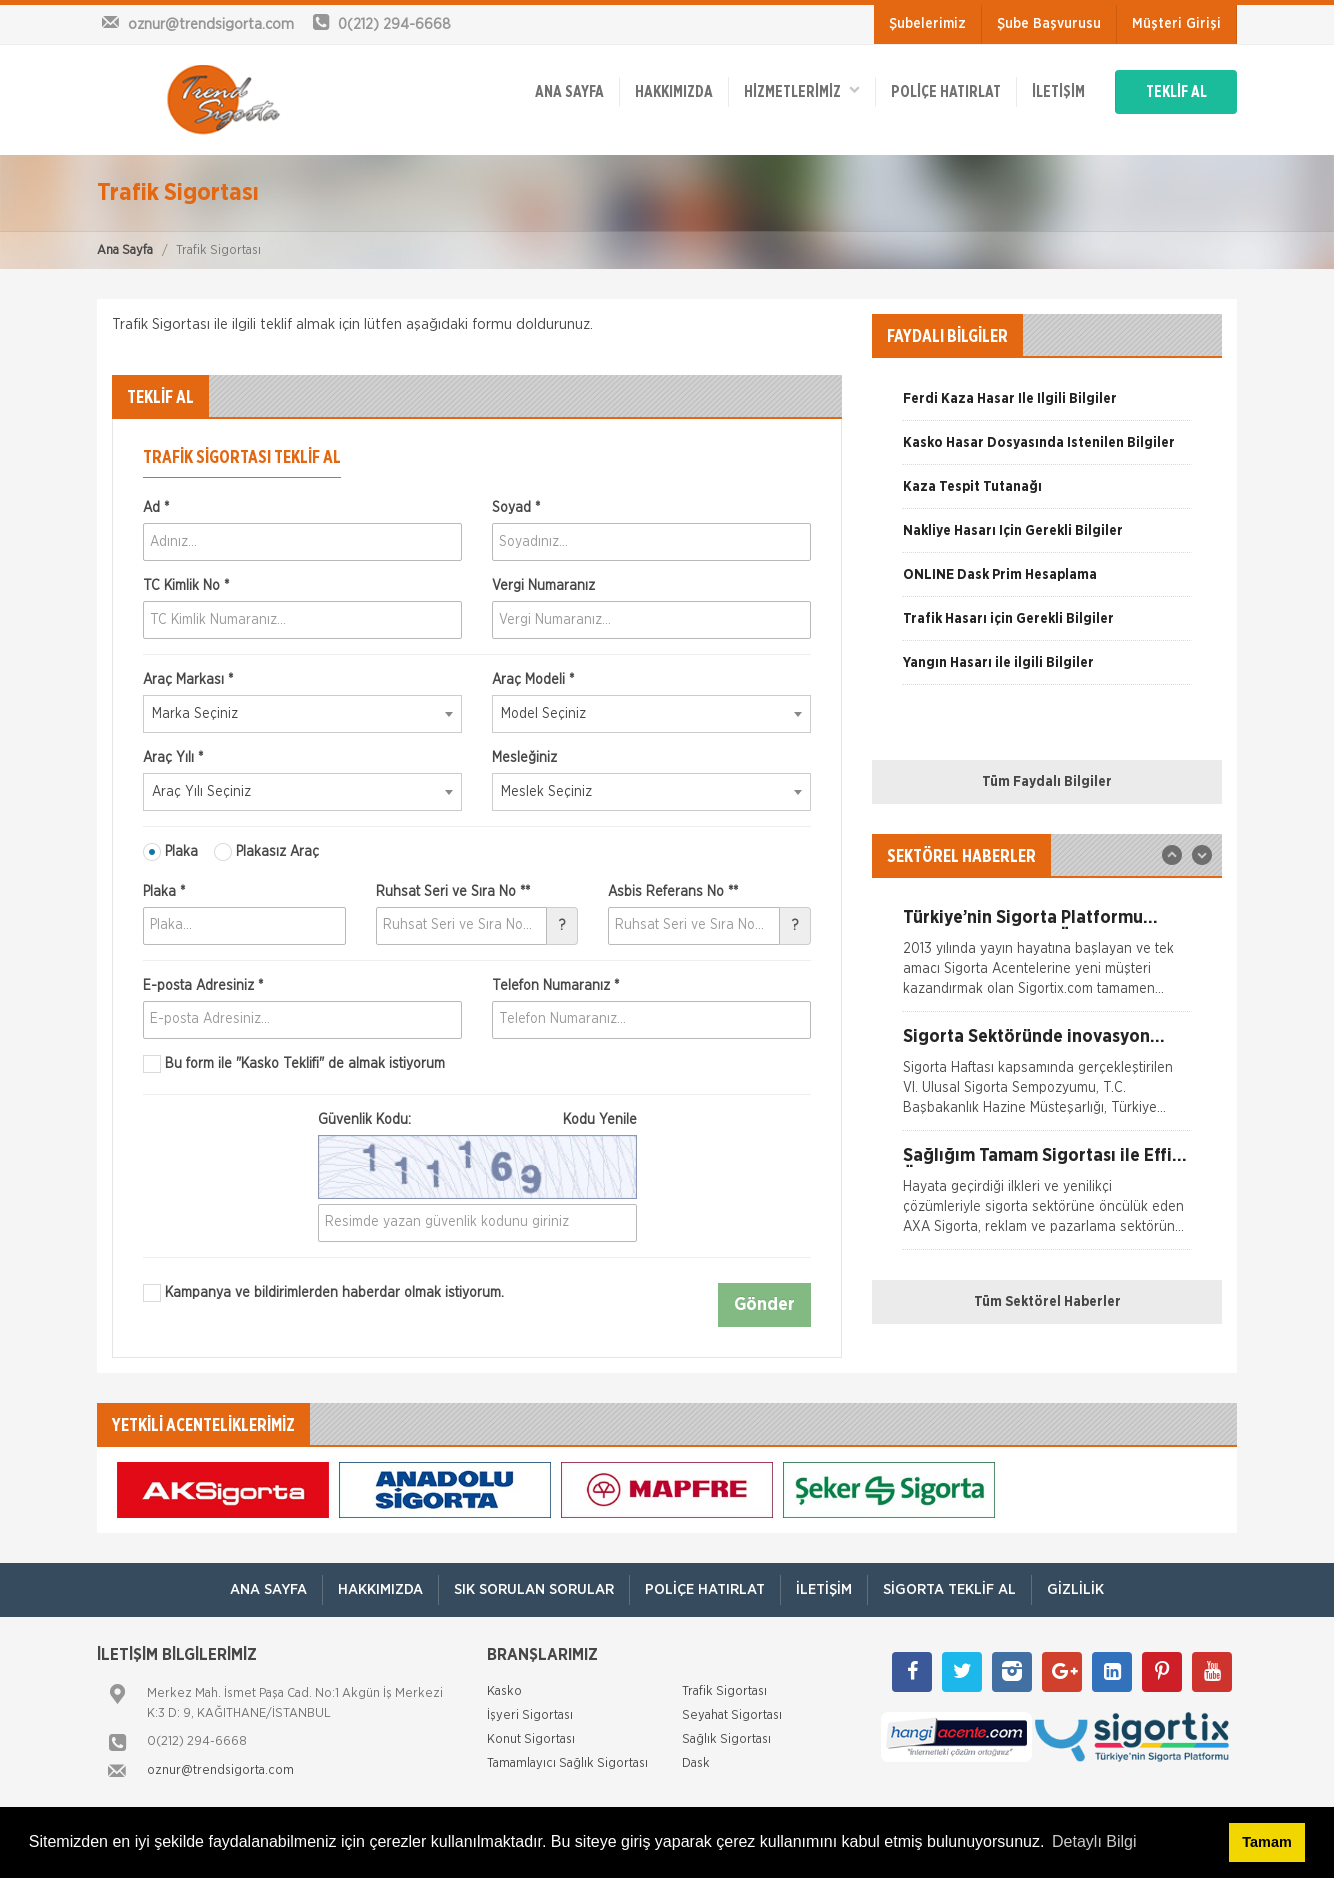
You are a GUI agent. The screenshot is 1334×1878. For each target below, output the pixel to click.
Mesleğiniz (524, 758)
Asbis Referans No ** (673, 892)
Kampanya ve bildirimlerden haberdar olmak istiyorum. (323, 1293)
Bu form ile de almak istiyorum (294, 1064)
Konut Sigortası (531, 1739)
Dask (696, 1763)
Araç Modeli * (533, 680)
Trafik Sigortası (724, 1691)
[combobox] (302, 714)
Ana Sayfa (125, 250)
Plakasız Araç (266, 852)
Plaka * (164, 892)
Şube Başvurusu (1049, 24)
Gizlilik (1075, 1589)
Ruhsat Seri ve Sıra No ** (453, 892)
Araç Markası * (188, 680)
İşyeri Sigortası (530, 1715)
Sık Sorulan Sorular (534, 1589)
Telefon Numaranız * (555, 986)
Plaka (170, 852)
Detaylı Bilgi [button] (1094, 1841)
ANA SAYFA (569, 92)
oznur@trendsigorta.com (220, 1770)
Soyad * (516, 508)
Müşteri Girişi (1176, 24)
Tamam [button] (1266, 1842)
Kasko (504, 1691)
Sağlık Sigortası (726, 1739)
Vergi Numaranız (543, 586)
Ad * (156, 508)
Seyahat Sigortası (732, 1715)
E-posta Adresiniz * (203, 986)
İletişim (1058, 92)
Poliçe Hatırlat (946, 92)
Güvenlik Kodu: (477, 1120)
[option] (1047, 406)
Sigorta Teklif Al (949, 1589)
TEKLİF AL (1176, 92)
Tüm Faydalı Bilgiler (1047, 782)
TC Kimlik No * (186, 586)
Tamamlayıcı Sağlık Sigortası (567, 1763)
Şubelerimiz (927, 24)
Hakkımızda (674, 92)
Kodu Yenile (600, 1120)
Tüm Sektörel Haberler (1047, 1302)
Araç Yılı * (173, 758)
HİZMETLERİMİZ (802, 90)
